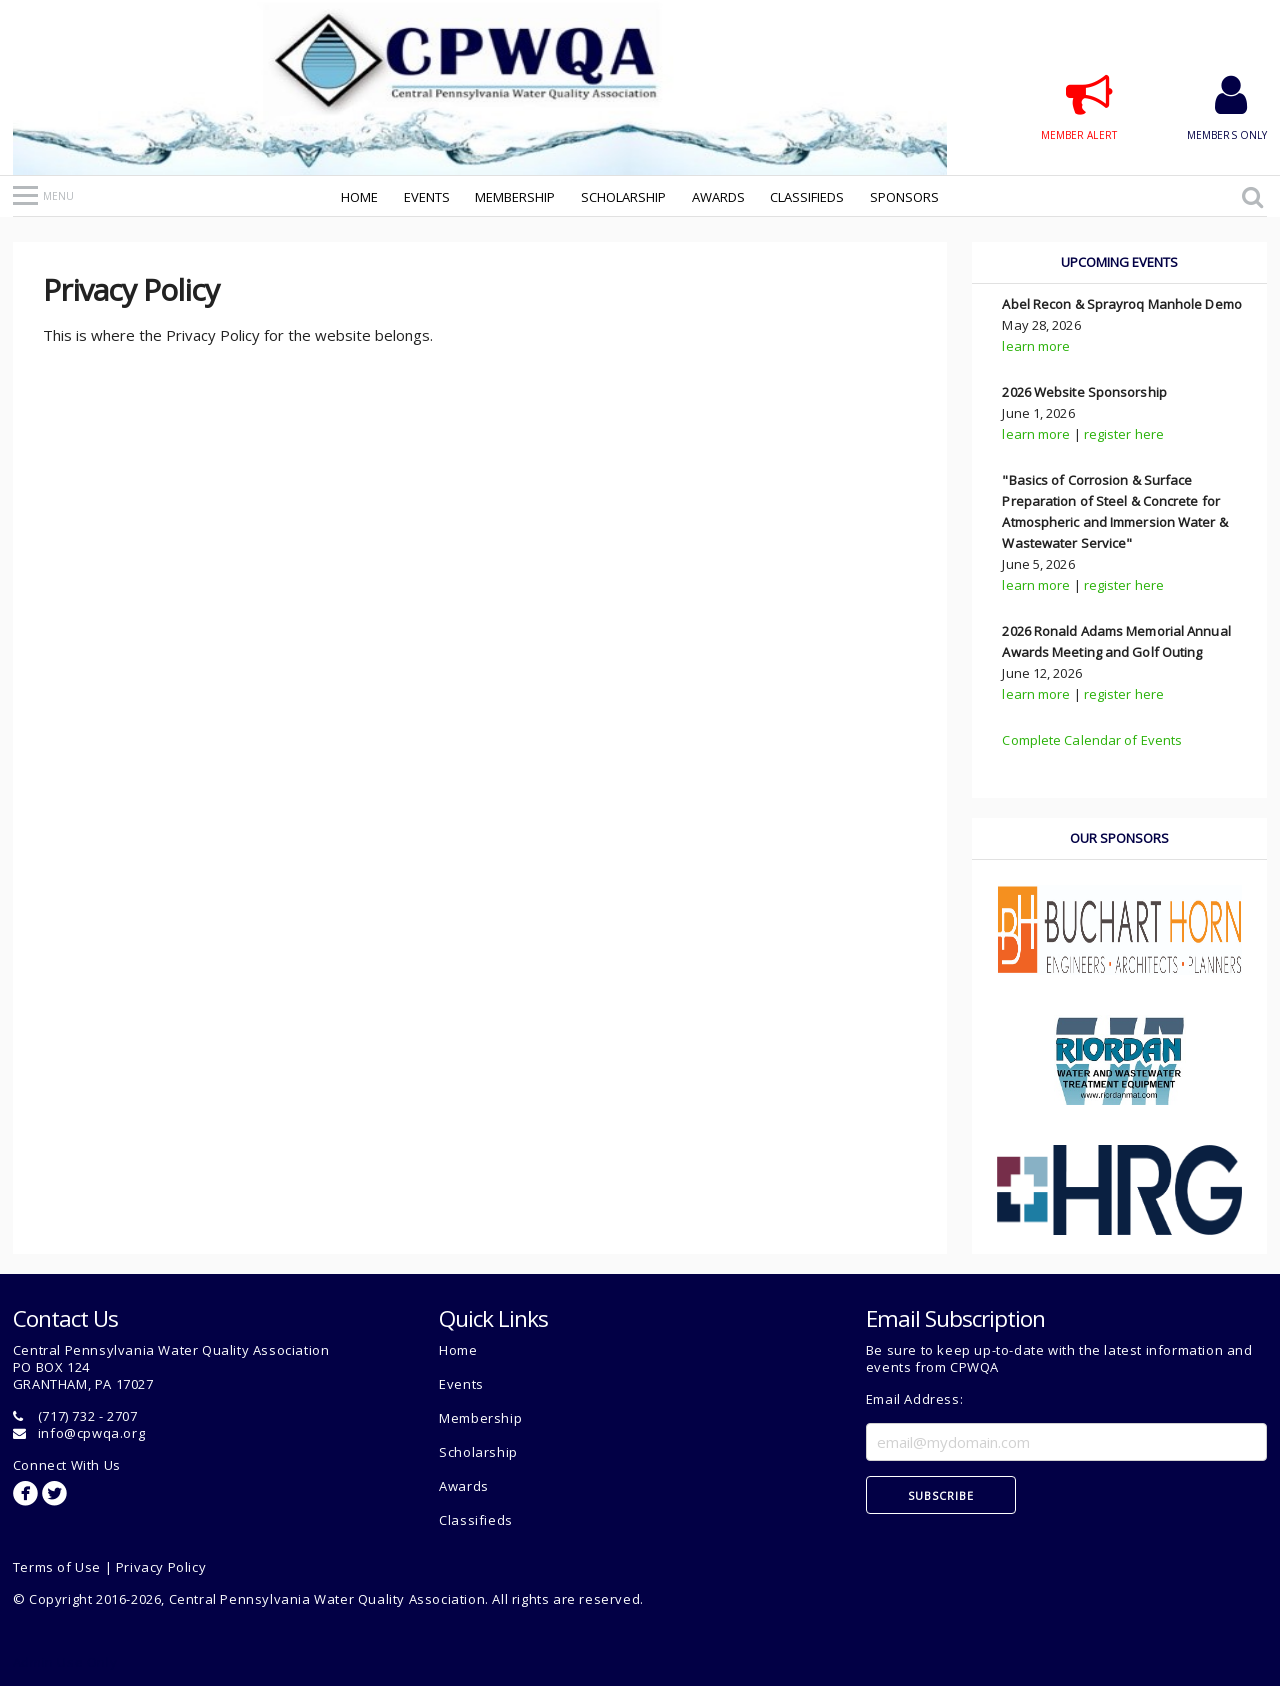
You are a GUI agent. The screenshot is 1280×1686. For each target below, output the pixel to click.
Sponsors (904, 197)
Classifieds (807, 197)
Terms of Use (57, 1567)
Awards (718, 197)
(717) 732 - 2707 (88, 1416)
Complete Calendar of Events (1092, 740)
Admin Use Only (65, 1662)
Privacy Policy (161, 1567)
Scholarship (623, 197)
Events (427, 197)
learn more (1036, 346)
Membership (515, 197)
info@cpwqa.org (91, 1433)
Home (359, 197)
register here (1124, 434)
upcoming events (1119, 262)
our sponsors (1119, 838)
